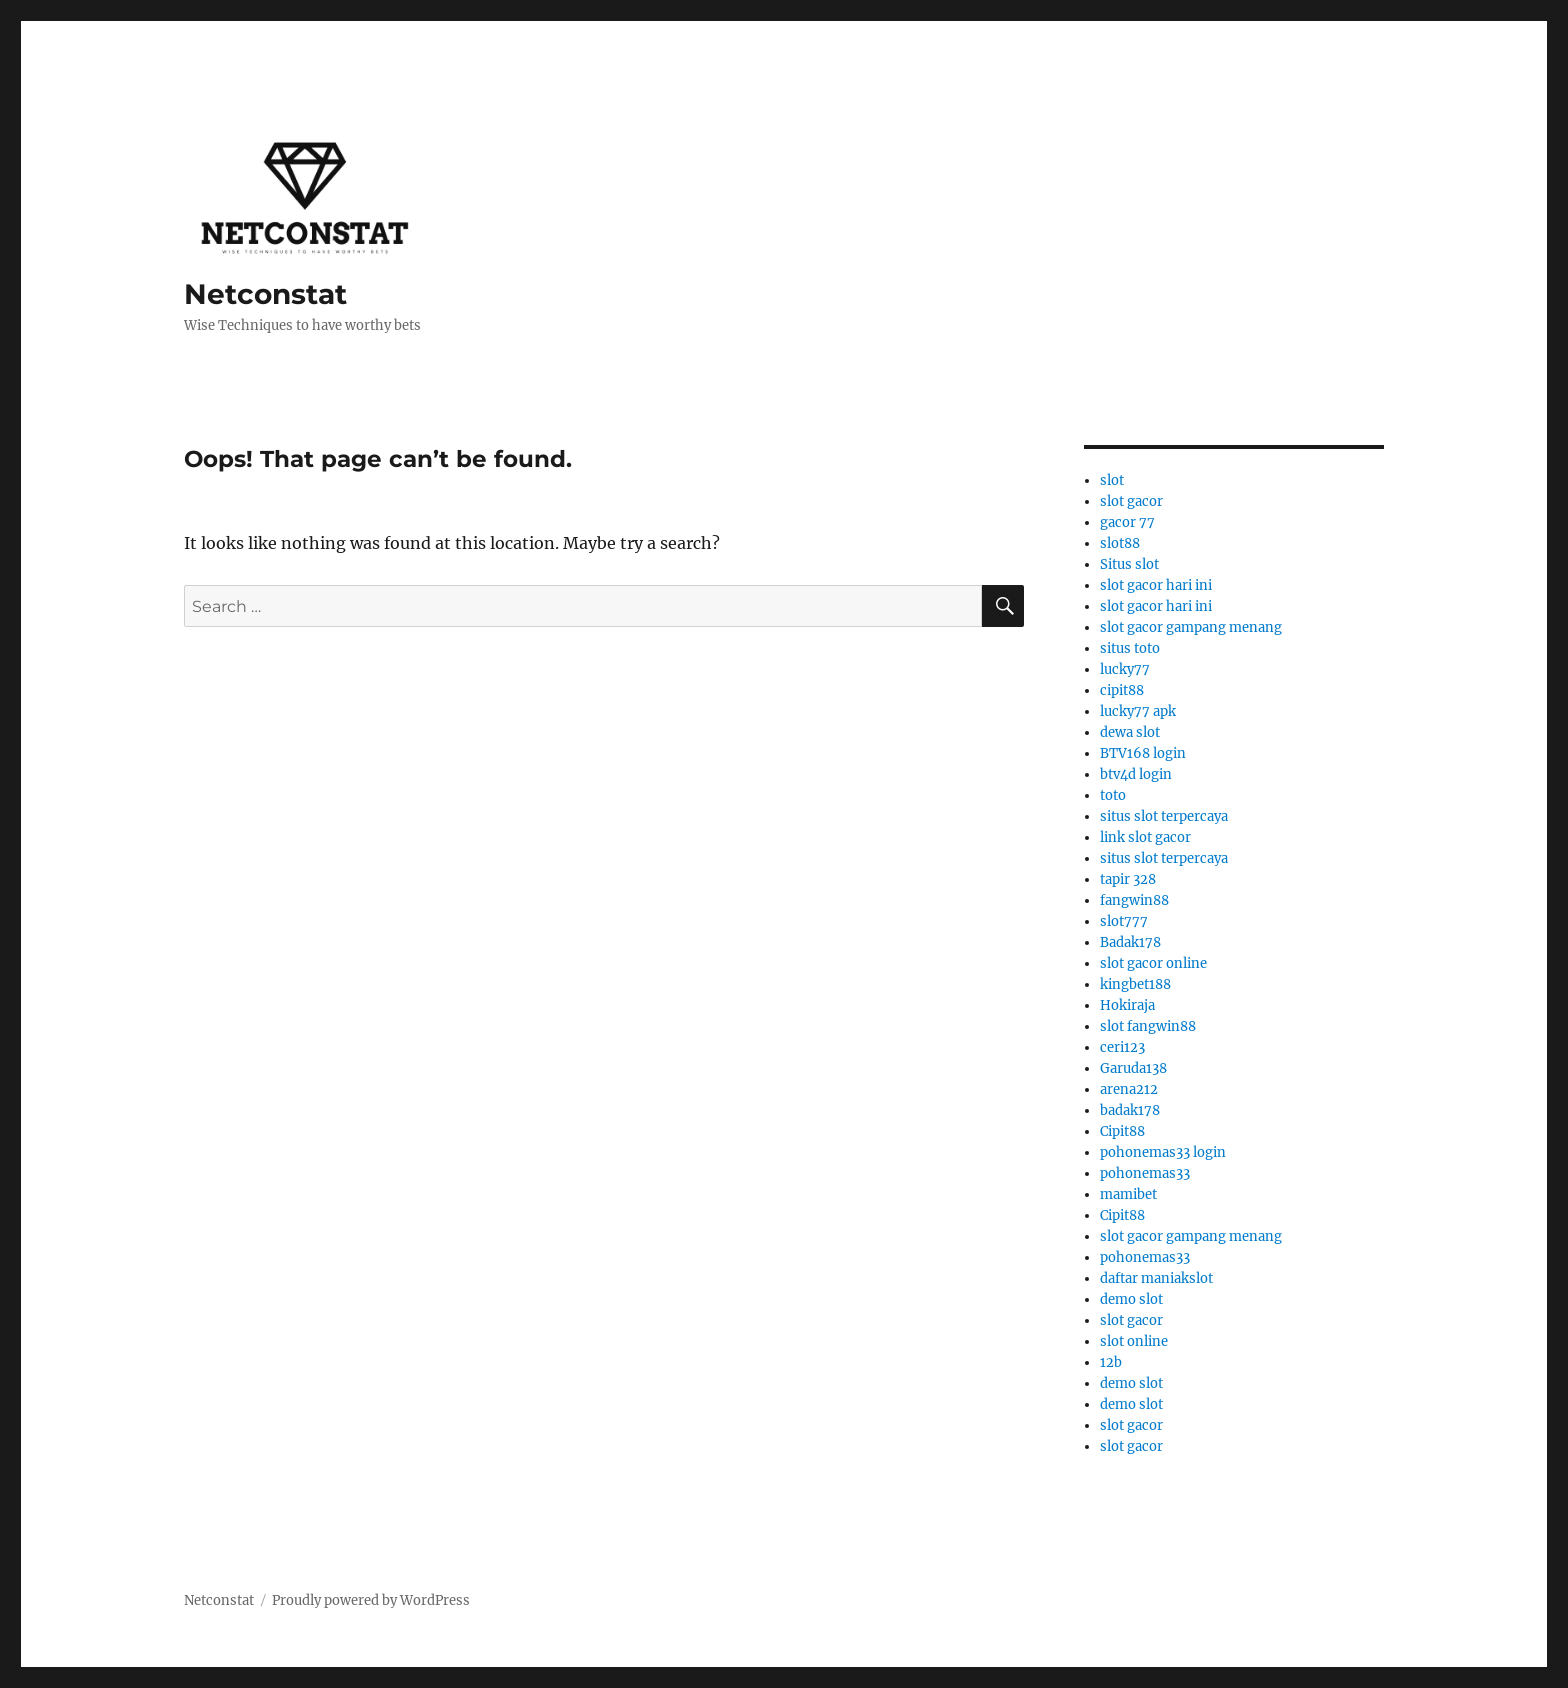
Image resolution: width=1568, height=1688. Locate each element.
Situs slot (1129, 564)
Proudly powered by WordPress (371, 1600)
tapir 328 (1128, 879)
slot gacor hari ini (1156, 585)
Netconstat (265, 294)
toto (1113, 795)
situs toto (1130, 648)
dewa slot (1130, 732)
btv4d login (1136, 774)
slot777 (1124, 921)
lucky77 (1125, 669)
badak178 (1130, 1110)
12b (1111, 1362)
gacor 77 (1127, 522)
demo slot (1131, 1299)
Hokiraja (1127, 1005)
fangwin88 (1134, 900)
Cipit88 (1122, 1131)
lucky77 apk (1138, 711)
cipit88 (1122, 690)
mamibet (1128, 1194)
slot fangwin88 (1148, 1026)
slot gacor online (1153, 963)
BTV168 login (1143, 753)
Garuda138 (1133, 1068)
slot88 (1120, 543)
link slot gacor (1145, 837)
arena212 (1129, 1089)
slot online (1134, 1341)
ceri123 (1122, 1047)
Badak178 (1130, 942)
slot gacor (1131, 501)
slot (1112, 480)
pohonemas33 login (1163, 1152)
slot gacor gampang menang (1191, 627)
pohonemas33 (1145, 1173)
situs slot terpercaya (1164, 816)
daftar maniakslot (1156, 1278)
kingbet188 (1135, 984)
